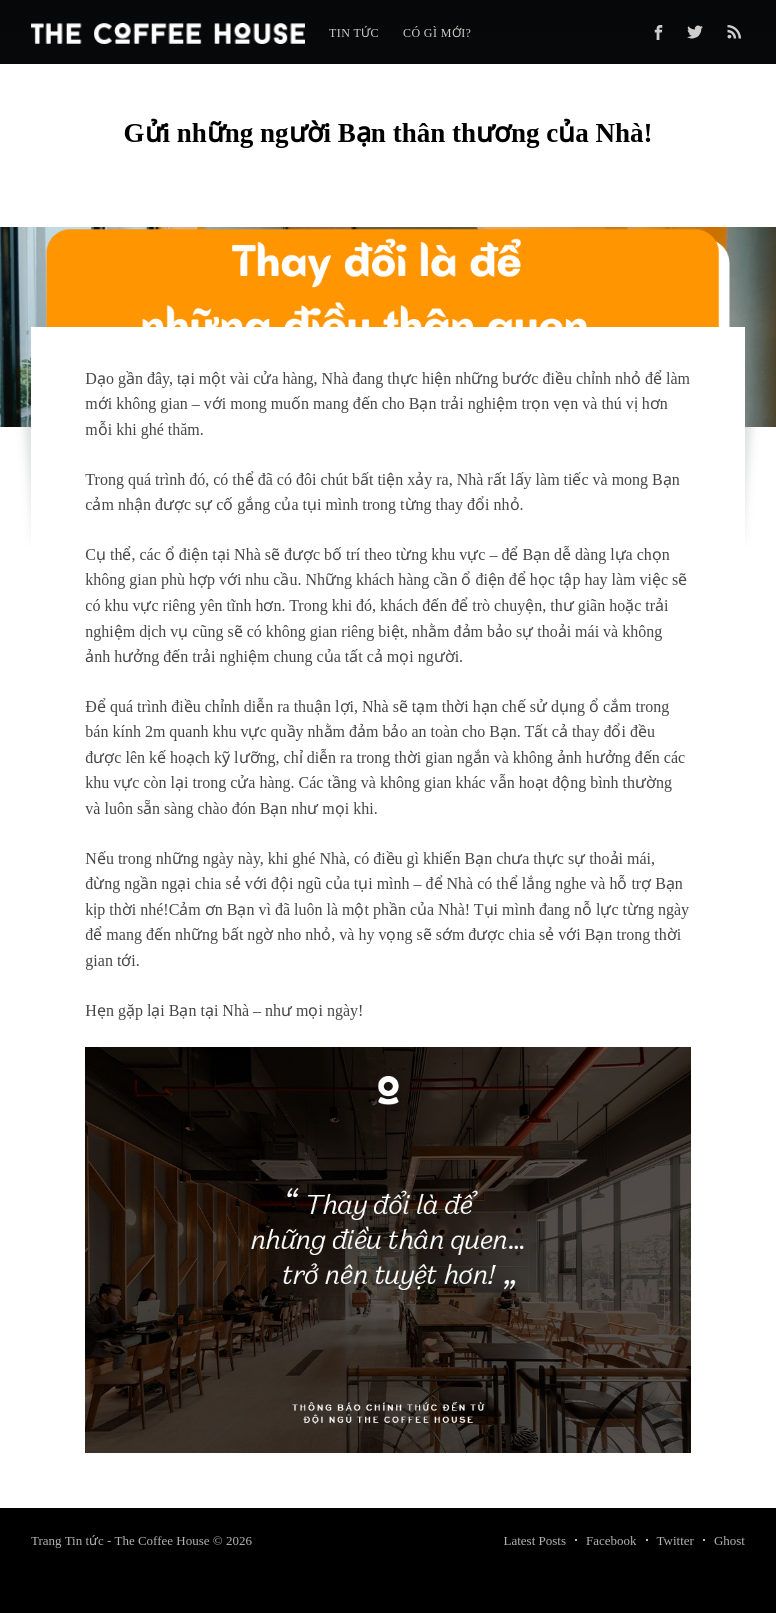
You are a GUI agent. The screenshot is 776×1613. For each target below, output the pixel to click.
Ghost (729, 1540)
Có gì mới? (437, 33)
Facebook (611, 1540)
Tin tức (354, 33)
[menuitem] (354, 33)
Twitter (675, 1540)
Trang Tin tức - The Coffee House (120, 1540)
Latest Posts (535, 1540)
